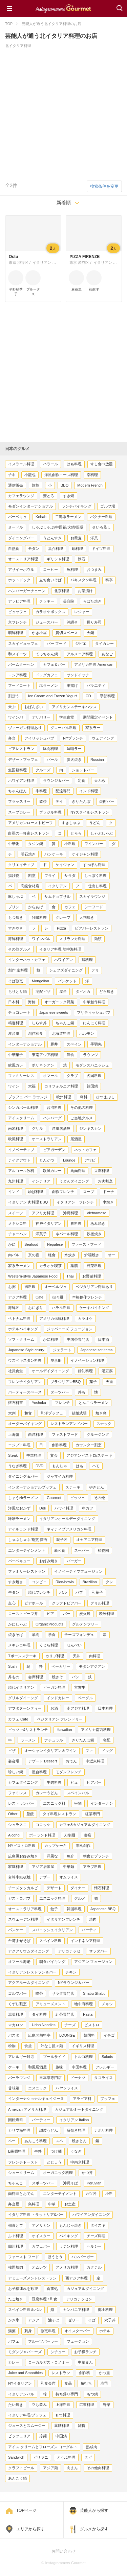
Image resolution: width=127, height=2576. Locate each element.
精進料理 (15, 1023)
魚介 (70, 1856)
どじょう (54, 2162)
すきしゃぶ (71, 823)
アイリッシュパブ (39, 738)
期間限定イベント (98, 717)
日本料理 (105, 1708)
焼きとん (79, 2141)
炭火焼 (84, 1614)
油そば (53, 2320)
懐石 (81, 559)
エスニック (37, 2088)
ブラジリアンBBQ (65, 1382)
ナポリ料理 (103, 2130)
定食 (81, 780)
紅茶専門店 (65, 2014)
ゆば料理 (35, 1192)
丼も (81, 1392)
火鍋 (90, 633)
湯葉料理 (15, 2014)
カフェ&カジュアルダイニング (84, 1825)
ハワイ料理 (64, 1508)
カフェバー (41, 2246)
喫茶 (39, 1993)
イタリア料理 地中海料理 (60, 949)
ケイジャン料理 (85, 854)
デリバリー (41, 717)
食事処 (52, 2289)
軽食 (52, 1255)
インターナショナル (25, 1044)
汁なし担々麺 (52, 2046)
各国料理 (94, 1076)
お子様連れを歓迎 (23, 2289)
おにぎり (35, 1308)
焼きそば (15, 1635)
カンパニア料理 (76, 2310)
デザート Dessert (42, 1761)
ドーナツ (77, 2078)
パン (75, 1677)
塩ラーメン (48, 685)
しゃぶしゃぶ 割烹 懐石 (27, 1540)
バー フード (56, 643)
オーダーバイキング (25, 1424)
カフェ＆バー (54, 664)
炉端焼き (91, 1255)
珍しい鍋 (15, 1772)
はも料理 (74, 464)
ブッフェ (107, 2099)
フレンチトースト (23, 2162)
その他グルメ (19, 949)
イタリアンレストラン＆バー (32, 1972)
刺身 (28, 2331)
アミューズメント (50, 2004)
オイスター (41, 2236)
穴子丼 (109, 2320)
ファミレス (17, 1793)
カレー (13, 2362)
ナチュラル (53, 1740)
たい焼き (15, 2405)
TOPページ (26, 2510)
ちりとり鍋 (17, 991)
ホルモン (86, 1033)
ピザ (12, 1751)
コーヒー (50, 569)
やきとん (96, 1487)
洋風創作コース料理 (61, 475)
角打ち (86, 2383)
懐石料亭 (15, 1403)
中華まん (85, 2362)
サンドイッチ (78, 675)
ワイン (13, 1086)
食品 (68, 2383)
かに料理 (50, 1339)
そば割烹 (15, 981)
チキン (71, 1972)
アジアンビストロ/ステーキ (89, 1455)
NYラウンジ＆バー (73, 1983)
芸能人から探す (94, 2510)
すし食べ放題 (101, 464)
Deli (42, 1508)
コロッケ (43, 1825)
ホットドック (19, 580)
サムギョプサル (57, 896)
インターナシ (101, 1803)
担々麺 (57, 1297)
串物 (78, 1803)
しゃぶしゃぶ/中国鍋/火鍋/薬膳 (57, 527)
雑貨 (81, 2425)
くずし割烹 (17, 2004)
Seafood (31, 1244)
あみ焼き (97, 1223)
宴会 (54, 1455)
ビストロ (91, 2025)
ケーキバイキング (94, 1308)
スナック (104, 1424)
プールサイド (54, 2057)
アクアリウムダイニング (28, 1951)
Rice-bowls (65, 1582)
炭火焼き (74, 759)
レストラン (60, 2373)
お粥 (12, 1287)
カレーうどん (47, 1793)
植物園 (103, 1550)
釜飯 (30, 1814)
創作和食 (35, 1033)
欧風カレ (15, 1065)
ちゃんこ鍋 (65, 1023)
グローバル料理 (63, 728)
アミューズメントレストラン (32, 2278)
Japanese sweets (53, 1012)
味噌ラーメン (19, 1519)
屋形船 (56, 1360)
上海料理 (63, 2405)
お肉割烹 (105, 1181)
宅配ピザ (43, 991)
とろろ (76, 833)
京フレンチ (17, 622)
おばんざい (33, 707)
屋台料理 (39, 1772)
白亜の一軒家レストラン (28, 833)
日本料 (13, 1002)
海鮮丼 (13, 1308)
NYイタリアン (20, 2383)
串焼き (108, 1202)
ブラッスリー (19, 801)
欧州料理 (63, 1097)
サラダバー (98, 1951)
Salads (107, 2057)
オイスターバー (77, 2331)
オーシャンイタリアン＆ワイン (50, 1751)
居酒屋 (76, 1139)
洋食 (70, 1055)
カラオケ (85, 1318)
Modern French (90, 485)
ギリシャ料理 (58, 559)
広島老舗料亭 (39, 2035)
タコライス (103, 2078)
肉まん (72, 2468)
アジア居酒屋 (43, 1867)
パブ (79, 1592)
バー (66, 1614)
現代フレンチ (39, 1592)
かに (12, 1244)
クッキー (46, 601)
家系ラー (92, 728)
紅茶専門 (92, 1814)
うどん (94, 823)
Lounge (69, 1160)
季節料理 (107, 696)
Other (13, 1814)
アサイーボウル (21, 569)
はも (79, 1466)
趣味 (59, 2067)
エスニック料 (54, 1803)
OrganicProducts (49, 1624)
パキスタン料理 (83, 580)
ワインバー (93, 844)
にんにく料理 (94, 1023)
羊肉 (35, 1635)
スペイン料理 (50, 1941)
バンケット (67, 981)
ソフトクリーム (21, 1339)
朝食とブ (15, 2225)
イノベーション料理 (87, 1360)
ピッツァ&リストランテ (28, 1730)
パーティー (41, 2120)
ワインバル (41, 939)
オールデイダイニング (50, 1371)
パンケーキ (53, 854)
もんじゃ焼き (70, 2225)
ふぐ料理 (15, 2236)
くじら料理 (48, 1645)
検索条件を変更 (104, 186)
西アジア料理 (76, 2278)
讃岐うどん (48, 2130)
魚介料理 (55, 548)
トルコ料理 (83, 2057)
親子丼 (61, 1540)
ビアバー (94, 1782)
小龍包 (30, 475)
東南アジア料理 (45, 1055)
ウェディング (103, 738)
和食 (28, 1413)
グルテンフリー (85, 1624)
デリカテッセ (69, 1951)
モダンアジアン (92, 1666)
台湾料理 (54, 1107)
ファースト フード (23, 2257)
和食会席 (48, 2383)
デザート (54, 1888)
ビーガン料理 (54, 1687)
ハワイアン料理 (21, 780)
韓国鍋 (92, 1086)
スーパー (81, 1550)
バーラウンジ (19, 2078)
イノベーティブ (21, 1150)
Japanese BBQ (102, 1909)
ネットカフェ (85, 1150)
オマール (50, 1076)
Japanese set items (96, 1350)
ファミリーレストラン (26, 1571)
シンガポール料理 (23, 1107)
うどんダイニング (74, 1181)
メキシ (107, 2004)
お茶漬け (85, 591)
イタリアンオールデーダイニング (67, 1519)
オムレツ (39, 2267)
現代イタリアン (21, 1687)
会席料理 (35, 1677)
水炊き (70, 1255)
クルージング (98, 1434)
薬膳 (74, 1266)
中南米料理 (79, 2162)
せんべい (74, 1645)
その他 (99, 1498)
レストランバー (21, 1803)
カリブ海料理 (19, 2130)
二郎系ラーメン (68, 517)
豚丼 (54, 1044)
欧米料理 (106, 1614)
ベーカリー (60, 1666)
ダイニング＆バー (23, 1476)
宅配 (106, 1740)
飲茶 (43, 801)
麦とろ (48, 496)
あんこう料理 (35, 2141)
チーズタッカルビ (23, 1888)
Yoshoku (39, 1403)
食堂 (28, 2046)
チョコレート (19, 1012)
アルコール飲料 (21, 1171)
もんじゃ (59, 1466)
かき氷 (13, 2320)
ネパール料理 (67, 1234)
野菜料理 (94, 1266)
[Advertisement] (63, 113)
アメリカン (41, 2225)
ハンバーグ (52, 1118)
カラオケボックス (50, 612)
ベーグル (85, 1698)
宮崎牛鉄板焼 (19, 1877)
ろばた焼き (92, 601)
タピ (88, 2457)
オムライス (68, 1877)
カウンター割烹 (89, 1445)
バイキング (68, 2236)
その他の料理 (81, 1107)
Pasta (87, 2014)
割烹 (32, 875)
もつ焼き (15, 917)
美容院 (68, 601)
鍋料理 (77, 548)
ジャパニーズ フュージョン (69, 1329)
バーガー (74, 1561)
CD (88, 696)
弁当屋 (13, 2204)
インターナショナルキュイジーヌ (36, 2099)
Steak (13, 1455)
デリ (95, 970)
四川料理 (15, 2246)
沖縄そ (72, 622)
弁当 (12, 738)
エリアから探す (30, 2529)
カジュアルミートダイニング (79, 2109)
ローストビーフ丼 (23, 1614)
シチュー (57, 2352)
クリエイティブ (21, 865)
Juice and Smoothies (25, 2373)
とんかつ (46, 1160)
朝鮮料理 (15, 633)
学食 (52, 1635)
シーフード (93, 907)
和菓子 (97, 1592)
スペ (59, 2141)
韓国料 (89, 2035)
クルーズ (43, 770)
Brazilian (90, 1582)
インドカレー (58, 1698)
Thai (69, 1276)
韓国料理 (74, 1909)
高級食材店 (30, 886)
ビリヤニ (40, 2457)
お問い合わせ (63, 2551)
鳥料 (83, 1097)
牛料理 (41, 791)
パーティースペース (25, 1392)
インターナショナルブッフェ (32, 1487)
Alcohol (14, 1835)
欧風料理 (15, 1139)
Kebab (41, 517)
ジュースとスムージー (26, 2425)
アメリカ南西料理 (96, 1730)
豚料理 (76, 1223)
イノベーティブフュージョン (78, 1571)
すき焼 (68, 496)
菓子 (93, 1382)
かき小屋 (39, 633)
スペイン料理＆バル (25, 2310)
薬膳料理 (61, 2425)
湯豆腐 (107, 1371)
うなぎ (76, 2151)
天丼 (76, 1656)
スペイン (74, 1044)
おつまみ (94, 569)
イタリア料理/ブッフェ (27, 2415)
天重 (109, 1382)
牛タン (13, 1592)
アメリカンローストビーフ (30, 823)
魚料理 (72, 569)
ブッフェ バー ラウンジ (27, 1097)
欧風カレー (52, 1171)
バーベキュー (19, 1561)
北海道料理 (61, 1033)
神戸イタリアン (49, 1223)
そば (92, 2320)
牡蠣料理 (39, 917)
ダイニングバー (21, 538)
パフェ (13, 2341)
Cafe (39, 1297)
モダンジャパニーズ (25, 2352)
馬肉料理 (77, 1171)
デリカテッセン (79, 2299)
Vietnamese (96, 1213)
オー (111, 1255)
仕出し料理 (97, 886)
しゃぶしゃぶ (101, 833)
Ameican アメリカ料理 (27, 2109)
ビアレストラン (21, 749)
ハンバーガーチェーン (26, 591)
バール (52, 759)
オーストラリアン (47, 1139)
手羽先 (96, 1044)
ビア (50, 1614)
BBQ (64, 485)
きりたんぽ (81, 801)
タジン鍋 (35, 844)
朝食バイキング (52, 1962)
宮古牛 (79, 1687)
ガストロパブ (19, 1898)
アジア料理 (17, 1297)
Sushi (13, 1666)
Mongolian (40, 981)
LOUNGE (67, 2035)
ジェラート (62, 1350)
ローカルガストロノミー (48, 2362)
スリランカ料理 (72, 939)
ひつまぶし (105, 1097)
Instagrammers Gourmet (63, 8)
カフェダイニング (23, 1782)
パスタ (13, 2035)
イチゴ (109, 2035)
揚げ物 (13, 875)
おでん (71, 1761)
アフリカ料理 (43, 1213)
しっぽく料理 (95, 875)
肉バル (13, 1255)
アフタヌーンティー (25, 1708)
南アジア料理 (78, 1708)
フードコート (19, 685)
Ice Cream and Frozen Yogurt (52, 696)
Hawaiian (64, 1730)
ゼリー (73, 2320)
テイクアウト (19, 1160)
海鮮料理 (15, 939)
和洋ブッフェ (52, 1413)
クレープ (63, 917)
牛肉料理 (54, 1782)
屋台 (63, 991)
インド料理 (88, 791)
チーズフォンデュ (79, 1635)
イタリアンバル (21, 2394)
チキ (12, 475)
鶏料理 (87, 960)
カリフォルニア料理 (61, 1086)
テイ (59, 801)
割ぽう (13, 696)
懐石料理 (101, 1888)
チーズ (70, 2025)
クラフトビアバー (67, 1603)
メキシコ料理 (19, 1645)
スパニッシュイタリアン (52, 1930)
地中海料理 (83, 2004)
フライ (50, 875)
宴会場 (13, 1761)
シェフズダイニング (66, 970)
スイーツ (15, 1213)
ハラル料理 (61, 1308)
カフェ (70, 907)
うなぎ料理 (17, 1466)
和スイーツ (17, 654)
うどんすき (52, 538)
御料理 (30, 1287)
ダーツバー (59, 1392)
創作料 (84, 2373)
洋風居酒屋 (61, 1128)
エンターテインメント (26, 1550)
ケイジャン (65, 865)
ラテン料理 (68, 2246)
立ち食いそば (50, 580)
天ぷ (12, 707)
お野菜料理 (91, 1276)
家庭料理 (15, 1867)
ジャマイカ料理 (60, 1476)
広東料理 (86, 2405)
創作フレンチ (63, 1192)
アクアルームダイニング (28, 1983)
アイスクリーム (21, 1118)
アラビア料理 (19, 601)
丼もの (13, 1677)
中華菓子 (15, 1055)
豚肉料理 (50, 749)
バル (63, 1592)
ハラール (50, 464)
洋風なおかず (19, 1508)
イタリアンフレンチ (63, 1919)
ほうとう (55, 2257)
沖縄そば (70, 2183)
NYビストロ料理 (22, 1846)
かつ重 (104, 2373)
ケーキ (13, 2067)
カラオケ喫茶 (50, 1266)
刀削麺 (69, 1835)
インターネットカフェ (26, 960)
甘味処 (13, 2088)
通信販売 (15, 485)
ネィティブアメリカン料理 (69, 1529)
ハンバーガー (82, 2257)
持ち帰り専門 (67, 2394)
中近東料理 (95, 1761)
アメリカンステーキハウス (74, 707)
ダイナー (77, 1888)
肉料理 (94, 1656)
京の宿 (33, 1255)
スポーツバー (43, 2183)
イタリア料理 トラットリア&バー (36, 2214)
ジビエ (80, 643)
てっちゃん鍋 (47, 654)
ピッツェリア (19, 2436)
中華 (52, 2204)
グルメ (79, 1898)
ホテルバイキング (23, 1329)
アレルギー (105, 2067)
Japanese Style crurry (26, 1350)
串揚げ (72, 685)
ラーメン (28, 1740)
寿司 (104, 2383)
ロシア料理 (17, 675)
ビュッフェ (17, 612)
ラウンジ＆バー (56, 780)
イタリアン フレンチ (75, 1202)
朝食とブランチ (96, 1856)
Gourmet (54, 1498)
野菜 (106, 2405)
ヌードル (15, 527)
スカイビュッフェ (23, 643)
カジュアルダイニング (85, 2289)
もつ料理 (62, 2415)
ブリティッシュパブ (93, 1012)
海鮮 (32, 1002)
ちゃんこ (15, 2183)
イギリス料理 (83, 2046)
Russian (97, 759)
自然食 (13, 548)
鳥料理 (33, 2204)
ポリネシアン (43, 1065)
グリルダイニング (23, 1698)
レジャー (81, 612)
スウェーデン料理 (23, 1919)
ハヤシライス (67, 2088)
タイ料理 (39, 2014)
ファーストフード (86, 1244)
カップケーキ (55, 1846)
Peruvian (94, 2183)
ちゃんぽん (17, 791)
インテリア (41, 1181)
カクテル (94, 2267)
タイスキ (97, 2225)
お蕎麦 (76, 538)
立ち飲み (39, 2405)
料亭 (109, 580)
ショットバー (83, 770)
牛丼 (38, 2151)
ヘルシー (94, 2246)
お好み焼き (48, 1561)
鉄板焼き (94, 1234)
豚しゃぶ (15, 896)
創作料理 (59, 1445)
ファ (89, 1751)
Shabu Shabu (94, 1993)
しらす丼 (39, 1023)
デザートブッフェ (23, 759)
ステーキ (72, 1487)
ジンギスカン (90, 1128)
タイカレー (104, 643)
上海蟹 (13, 1434)
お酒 (54, 1708)
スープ (88, 1192)
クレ (109, 1582)
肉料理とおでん (21, 2194)
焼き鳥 (101, 1413)
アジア (33, 2320)
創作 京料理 (18, 970)
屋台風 (13, 1033)
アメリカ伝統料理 (54, 1318)
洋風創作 (83, 1846)
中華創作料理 (94, 1002)
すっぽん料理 (94, 865)
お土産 (70, 2204)
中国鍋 (61, 2436)
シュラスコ (17, 1825)
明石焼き (28, 854)
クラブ (72, 1076)
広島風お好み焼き (23, 1856)
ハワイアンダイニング (91, 2214)
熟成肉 (91, 2447)
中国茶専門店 (78, 1339)
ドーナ (108, 1192)
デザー (44, 1877)
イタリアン (57, 886)
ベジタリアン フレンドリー (60, 1719)
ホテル (104, 2331)
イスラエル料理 (21, 464)
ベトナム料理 (19, 1318)
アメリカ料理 (67, 2267)
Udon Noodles (44, 2025)
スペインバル (78, 1793)
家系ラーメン (19, 1266)
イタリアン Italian (74, 2120)
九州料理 (15, 1181)
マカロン (15, 2025)
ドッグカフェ (47, 675)
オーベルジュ (55, 1287)
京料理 (92, 475)
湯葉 (12, 2331)
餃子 (54, 1909)
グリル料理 (99, 1603)
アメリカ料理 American (93, 664)
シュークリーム (21, 2173)
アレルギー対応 (21, 2057)
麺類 (98, 939)
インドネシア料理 (85, 1941)
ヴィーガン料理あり (25, 728)
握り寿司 (94, 622)
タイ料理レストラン (59, 1814)
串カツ (87, 1508)
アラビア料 (82, 2099)
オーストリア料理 (23, 559)
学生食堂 (66, 717)
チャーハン (17, 1234)
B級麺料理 (16, 2151)
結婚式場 (79, 1413)
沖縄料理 (70, 1213)
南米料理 (15, 1128)
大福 (32, 1086)
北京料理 (61, 591)
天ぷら (99, 780)
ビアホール (33, 1603)
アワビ (90, 1160)
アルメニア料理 (80, 654)
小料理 (70, 844)
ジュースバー (47, 622)
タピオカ (83, 991)
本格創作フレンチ (87, 1297)
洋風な (52, 1856)
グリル (37, 1128)
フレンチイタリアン (25, 1382)
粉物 (12, 2046)
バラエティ (96, 685)
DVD (39, 1466)
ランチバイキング (76, 506)
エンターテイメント (60, 2194)
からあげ (35, 907)
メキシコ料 (17, 1223)
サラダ (70, 875)
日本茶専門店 (50, 2078)
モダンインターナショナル (30, 506)
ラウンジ (90, 1055)
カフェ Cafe (18, 1719)
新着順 (64, 202)
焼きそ (57, 1677)
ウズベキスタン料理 (25, 1360)
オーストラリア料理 (25, 1909)
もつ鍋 (92, 2394)
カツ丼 (91, 2194)
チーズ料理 (96, 2236)
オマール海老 (19, 1962)
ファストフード (65, 1434)
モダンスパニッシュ (92, 1065)
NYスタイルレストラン (89, 812)
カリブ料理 (54, 1656)
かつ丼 (87, 2173)
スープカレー (19, 812)
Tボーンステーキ (22, 1656)
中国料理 (79, 2067)
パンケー (15, 1930)
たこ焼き (15, 2299)
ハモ (96, 1466)
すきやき (15, 928)
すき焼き (15, 1582)
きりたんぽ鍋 (83, 1740)
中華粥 (13, 844)
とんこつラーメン (93, 1403)
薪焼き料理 (76, 2130)
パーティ (89, 1930)
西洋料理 (35, 1434)
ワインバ (15, 717)
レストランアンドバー (69, 1424)
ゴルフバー (17, 1993)
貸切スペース (67, 633)
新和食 (59, 1550)
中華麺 (68, 1867)
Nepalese (55, 1244)
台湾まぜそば (19, 1941)
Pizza (61, 928)
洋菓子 (41, 1234)
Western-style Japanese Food (33, 1276)
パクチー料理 (101, 517)
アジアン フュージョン (93, 1962)
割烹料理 (48, 2331)
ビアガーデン (54, 1150)
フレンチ (62, 1403)
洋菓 (94, 538)
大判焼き (86, 917)
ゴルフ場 (107, 506)
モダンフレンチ (69, 1772)
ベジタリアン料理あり (94, 1287)
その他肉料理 (98, 2468)
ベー (12, 2141)
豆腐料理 (101, 1171)
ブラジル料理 (50, 812)
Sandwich (16, 2457)
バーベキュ (17, 517)
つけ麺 (56, 2151)
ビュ (74, 1782)
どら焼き (106, 991)
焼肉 (93, 1919)
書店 (87, 1835)
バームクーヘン (21, 664)
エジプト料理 (19, 1445)
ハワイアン (63, 960)
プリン (13, 907)
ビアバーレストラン (91, 928)
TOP (9, 24)
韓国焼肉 (15, 2267)
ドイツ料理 (101, 548)
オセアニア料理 (89, 1540)
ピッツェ (77, 1498)
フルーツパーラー (43, 2341)
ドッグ (107, 1751)
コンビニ (39, 1582)
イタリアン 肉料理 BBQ (28, 1202)
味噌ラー (74, 749)
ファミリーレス (21, 1076)
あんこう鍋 (17, 2478)
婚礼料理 (85, 1371)
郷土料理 (105, 2310)
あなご (107, 654)
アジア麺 (50, 2468)
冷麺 (43, 2436)
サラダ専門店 (63, 1993)
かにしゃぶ (17, 1624)
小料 (109, 2194)
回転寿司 (15, 2120)
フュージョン (78, 2341)
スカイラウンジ (92, 896)
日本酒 (103, 1339)
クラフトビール (21, 2468)
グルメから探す (94, 2529)
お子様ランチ (85, 2352)
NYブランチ (73, 738)
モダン (33, 548)
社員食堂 (15, 1371)
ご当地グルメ (81, 1118)
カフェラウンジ (21, 496)
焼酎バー (106, 801)
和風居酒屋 (37, 2067)
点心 (12, 1603)
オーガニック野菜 (59, 1002)
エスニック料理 (52, 1898)
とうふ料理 (66, 2457)
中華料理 (33, 1455)
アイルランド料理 (23, 1529)
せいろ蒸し (101, 527)
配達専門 (63, 791)
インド (13, 1192)
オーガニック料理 (58, 2173)
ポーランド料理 (42, 1835)
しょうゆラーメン (23, 1498)
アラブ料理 (92, 1867)
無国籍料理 (17, 770)
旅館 (35, 485)
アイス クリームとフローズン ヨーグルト (42, 2447)
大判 (12, 1413)
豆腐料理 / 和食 (44, 2299)
